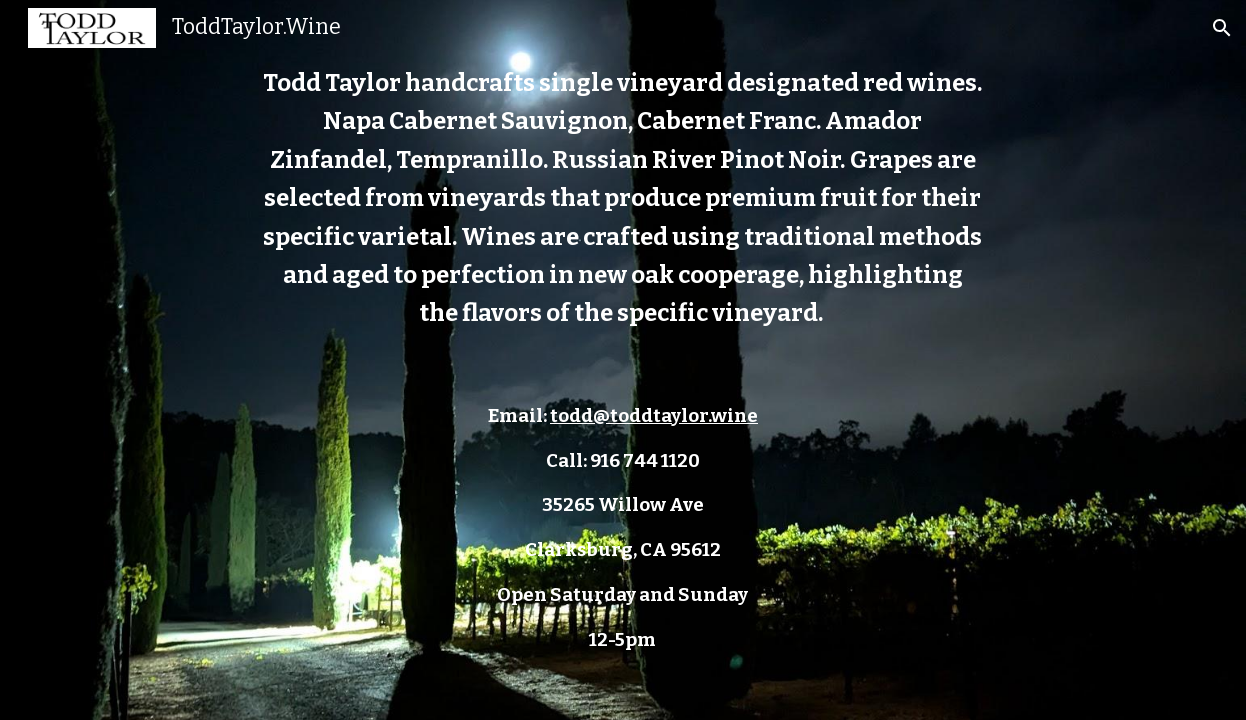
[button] (1222, 28)
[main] (623, 360)
